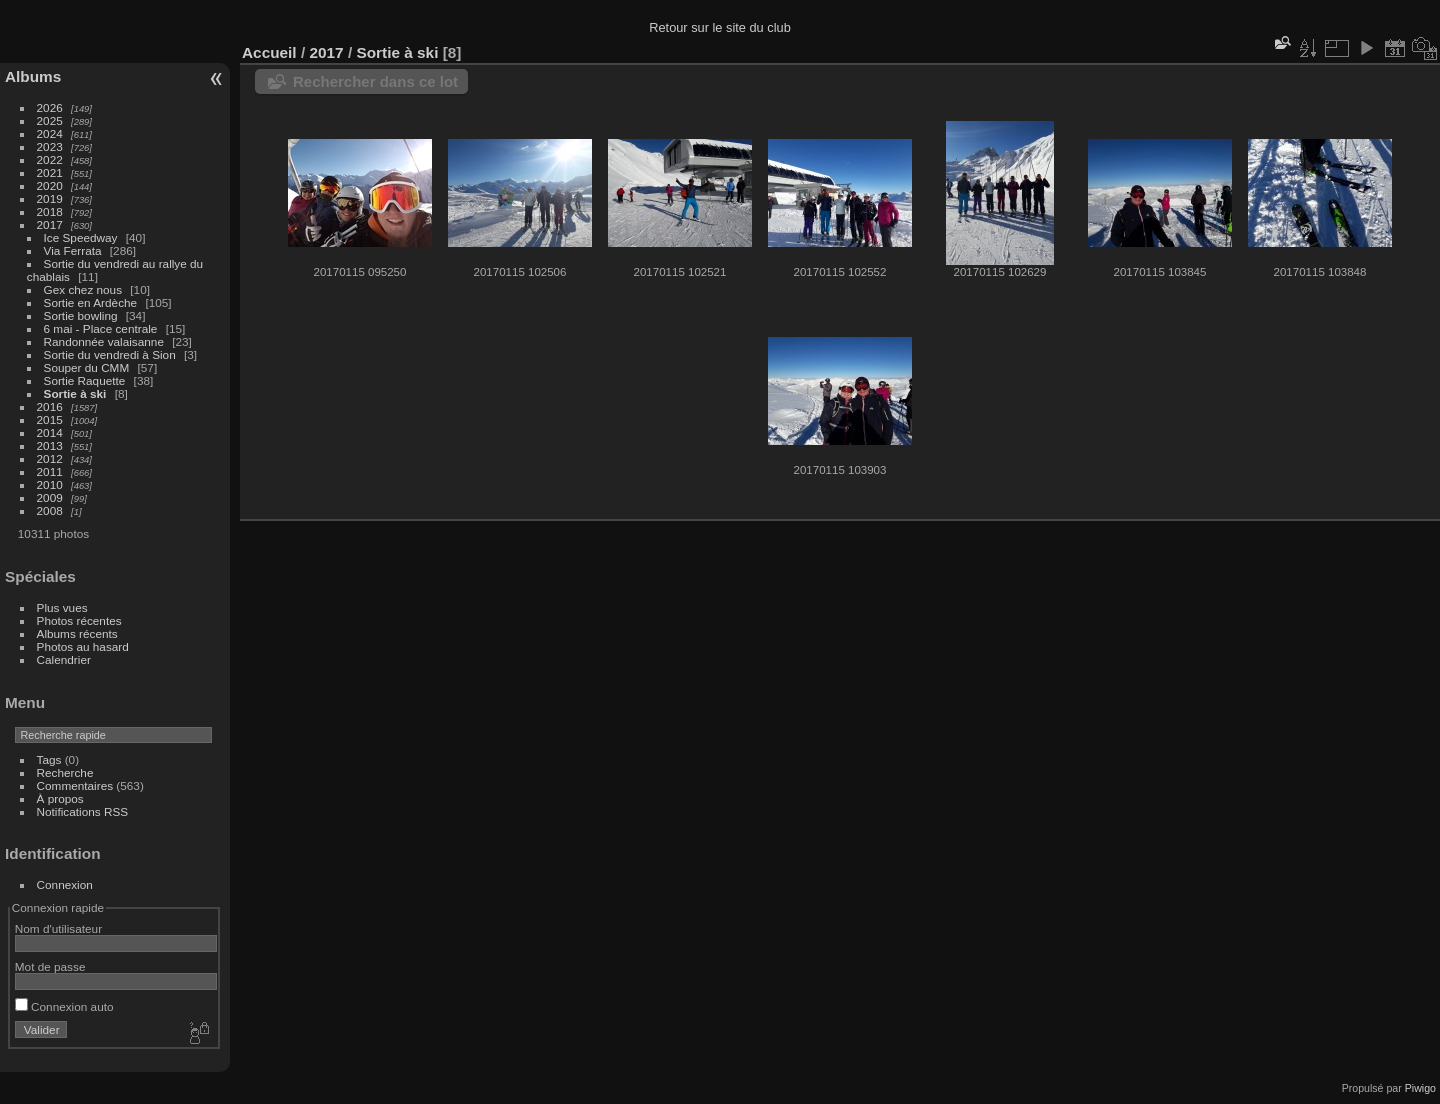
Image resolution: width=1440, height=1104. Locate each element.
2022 (50, 159)
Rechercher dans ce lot (375, 81)
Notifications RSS (83, 811)
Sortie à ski (75, 393)
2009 (50, 497)
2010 (50, 484)
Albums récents (77, 633)
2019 (50, 198)
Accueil (269, 52)
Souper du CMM (87, 367)
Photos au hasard (83, 646)
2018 (50, 211)
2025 (50, 120)
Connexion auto (64, 1006)
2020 (50, 185)
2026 (50, 107)
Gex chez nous (83, 289)
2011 (50, 471)
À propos (60, 798)
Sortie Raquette (85, 380)
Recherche (65, 772)
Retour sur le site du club (720, 27)
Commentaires (75, 785)
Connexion (65, 884)
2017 (50, 224)
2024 (50, 133)
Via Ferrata (73, 250)
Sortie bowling (81, 315)
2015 (50, 419)
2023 (50, 146)
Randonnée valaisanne (104, 341)
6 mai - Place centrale (101, 328)
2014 (50, 432)
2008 (50, 510)
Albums (33, 76)
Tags (49, 759)
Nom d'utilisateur (58, 928)
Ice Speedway (81, 237)
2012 (50, 458)
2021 (50, 172)
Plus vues (62, 607)
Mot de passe (50, 966)
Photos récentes (79, 620)
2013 (50, 445)
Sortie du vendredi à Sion (110, 354)
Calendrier (64, 659)
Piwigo (1420, 1088)
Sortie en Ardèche (91, 302)
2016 (50, 406)
